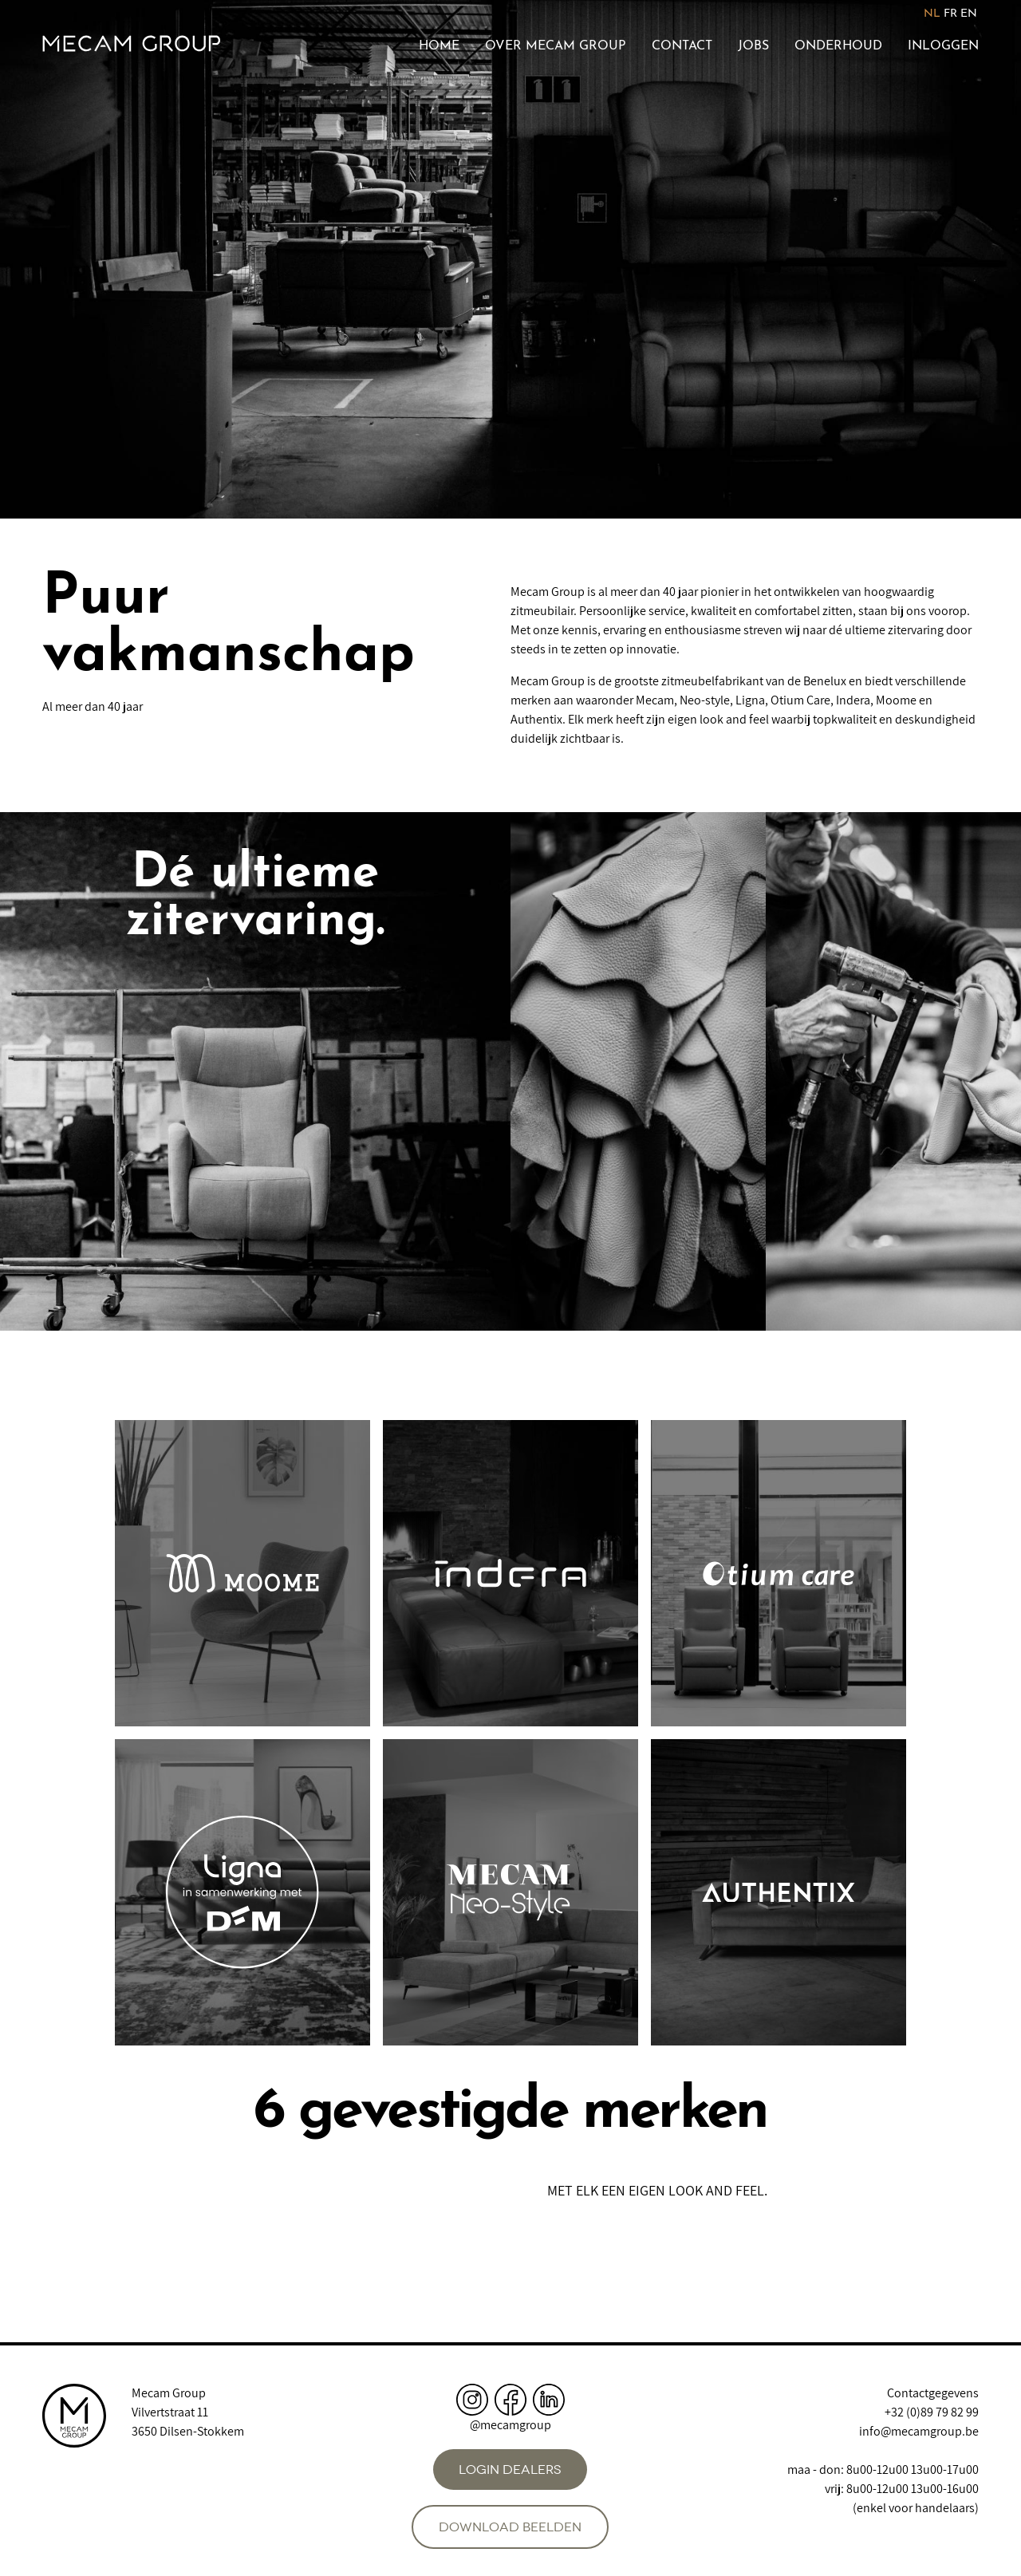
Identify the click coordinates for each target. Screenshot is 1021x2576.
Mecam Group (169, 2393)
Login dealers (510, 2469)
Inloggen (943, 46)
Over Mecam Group (555, 46)
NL (932, 14)
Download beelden (510, 2527)
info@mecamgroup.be (919, 2431)
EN (968, 14)
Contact (682, 46)
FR (950, 14)
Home (439, 46)
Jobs (753, 46)
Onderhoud (838, 46)
